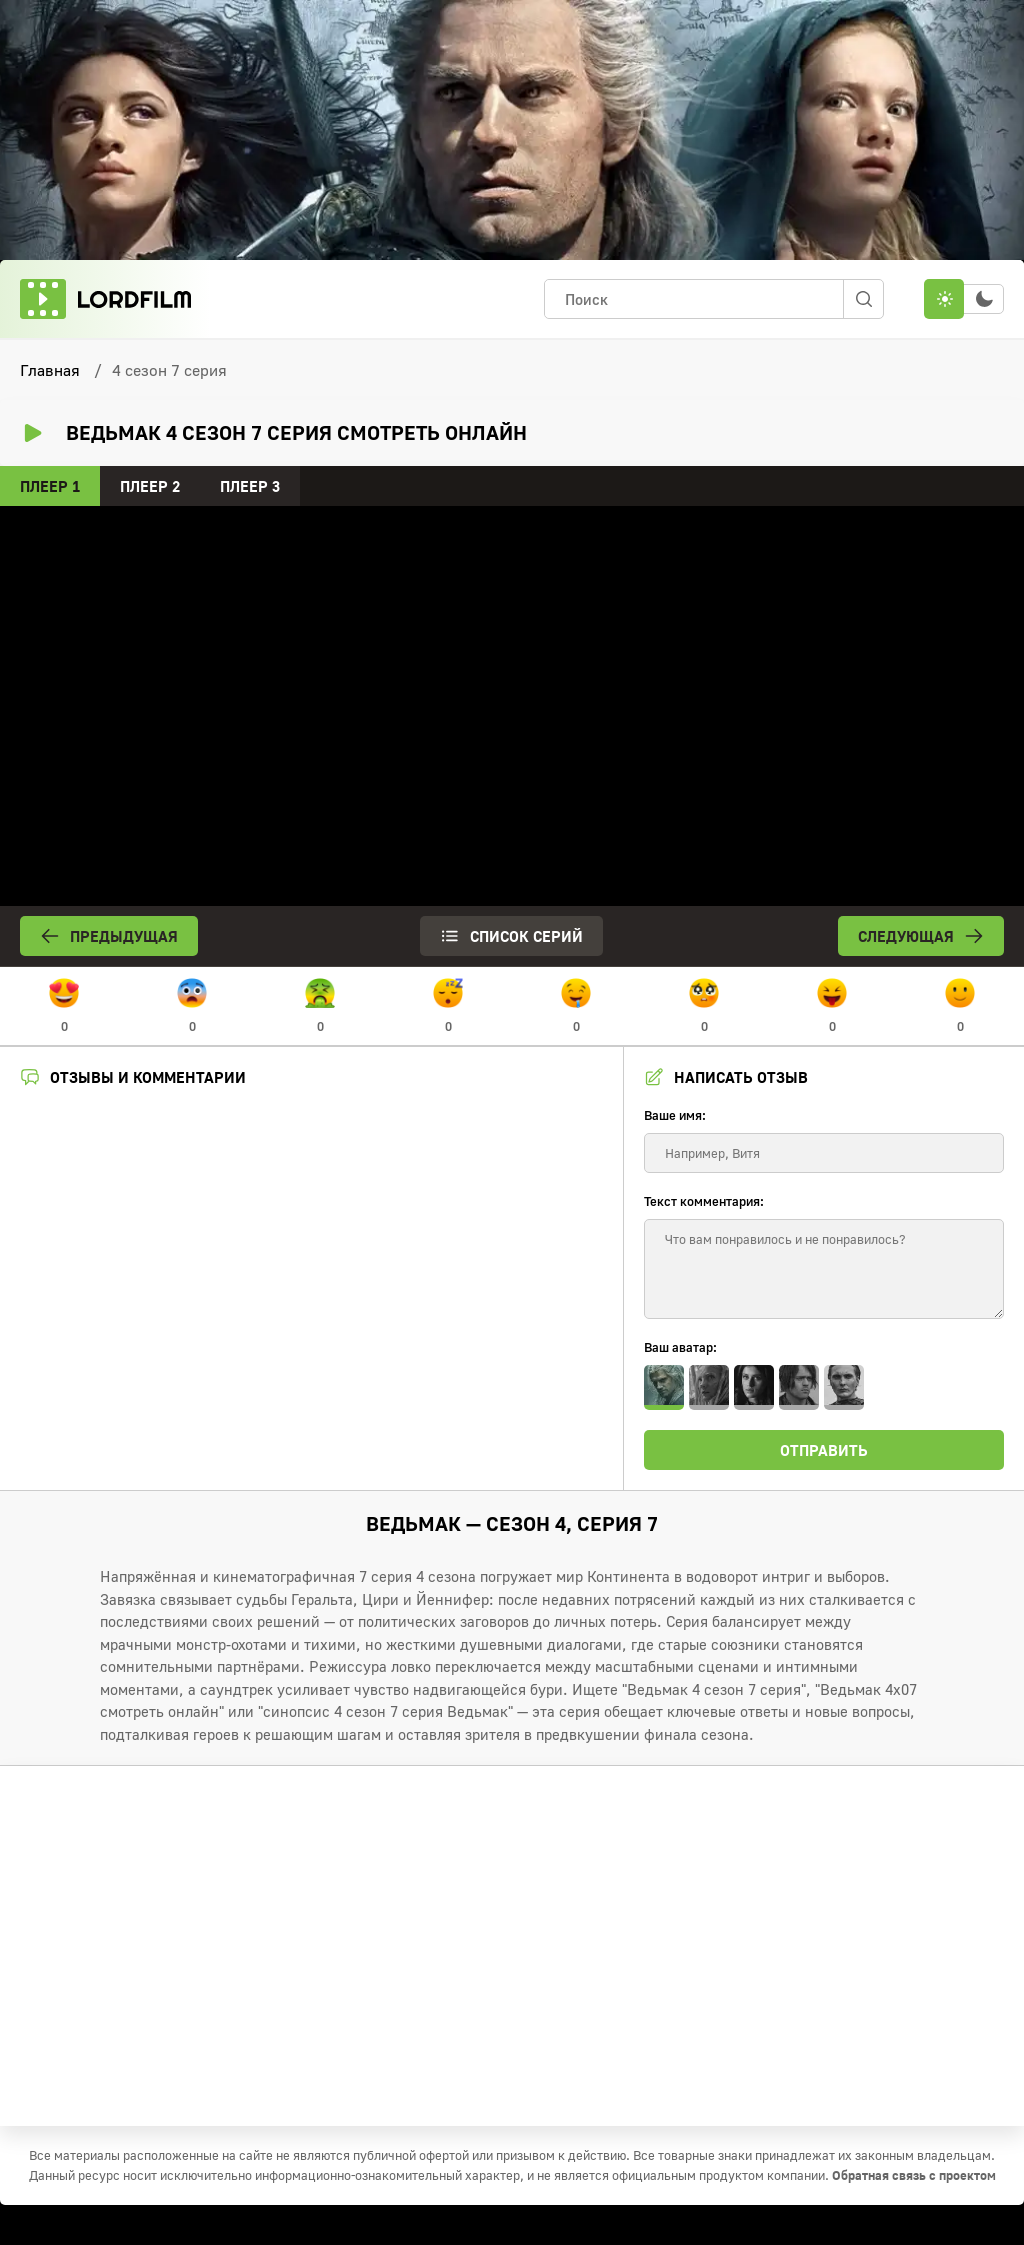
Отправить (824, 1450)
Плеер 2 (150, 486)
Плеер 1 (50, 486)
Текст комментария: (704, 1201)
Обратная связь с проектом (914, 2175)
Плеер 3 (250, 486)
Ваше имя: (675, 1115)
